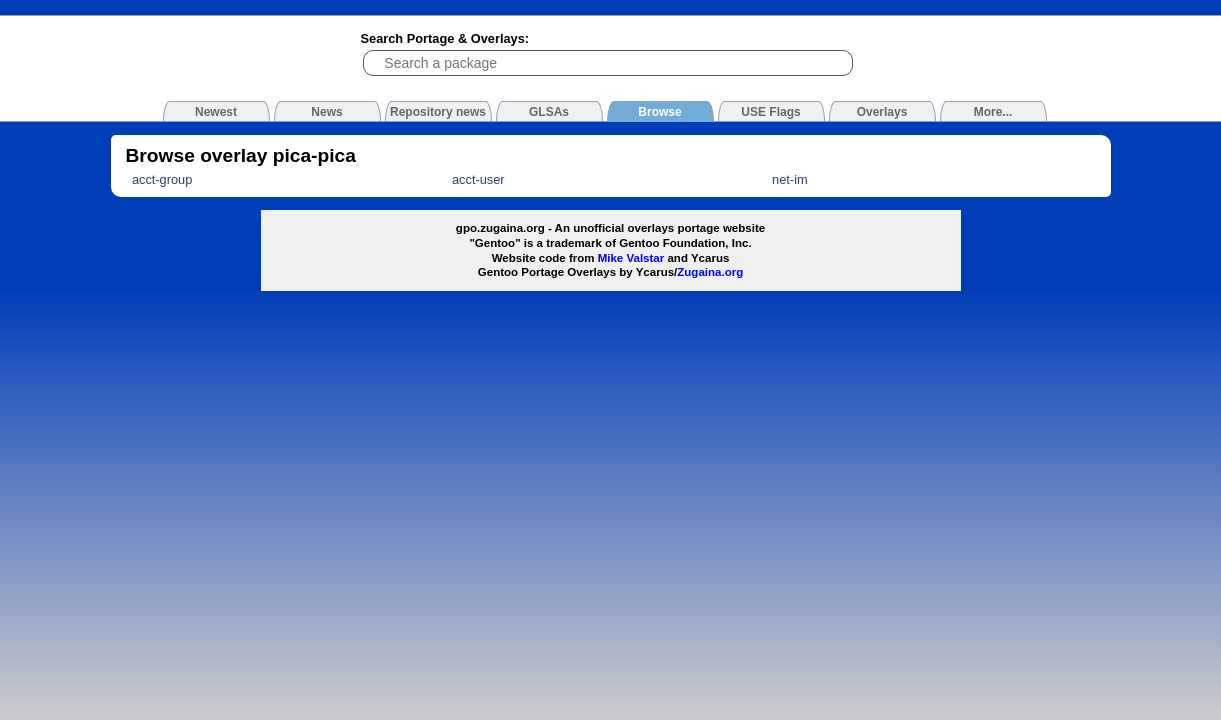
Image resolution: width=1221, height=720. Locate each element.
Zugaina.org (710, 272)
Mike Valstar (631, 258)
